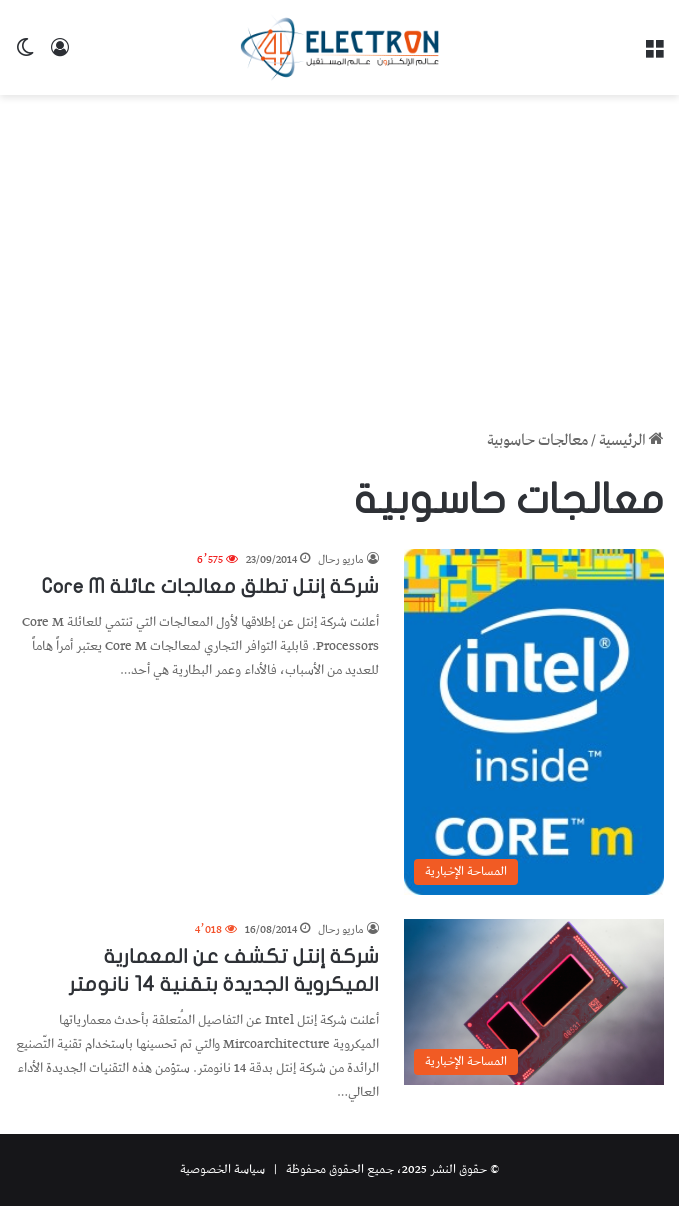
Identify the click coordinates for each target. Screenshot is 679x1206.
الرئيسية (631, 441)
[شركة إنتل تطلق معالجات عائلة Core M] (534, 722)
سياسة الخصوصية (222, 1169)
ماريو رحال (341, 559)
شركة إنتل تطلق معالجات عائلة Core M (210, 586)
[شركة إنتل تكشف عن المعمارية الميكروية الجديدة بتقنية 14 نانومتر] (534, 1002)
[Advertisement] (339, 255)
